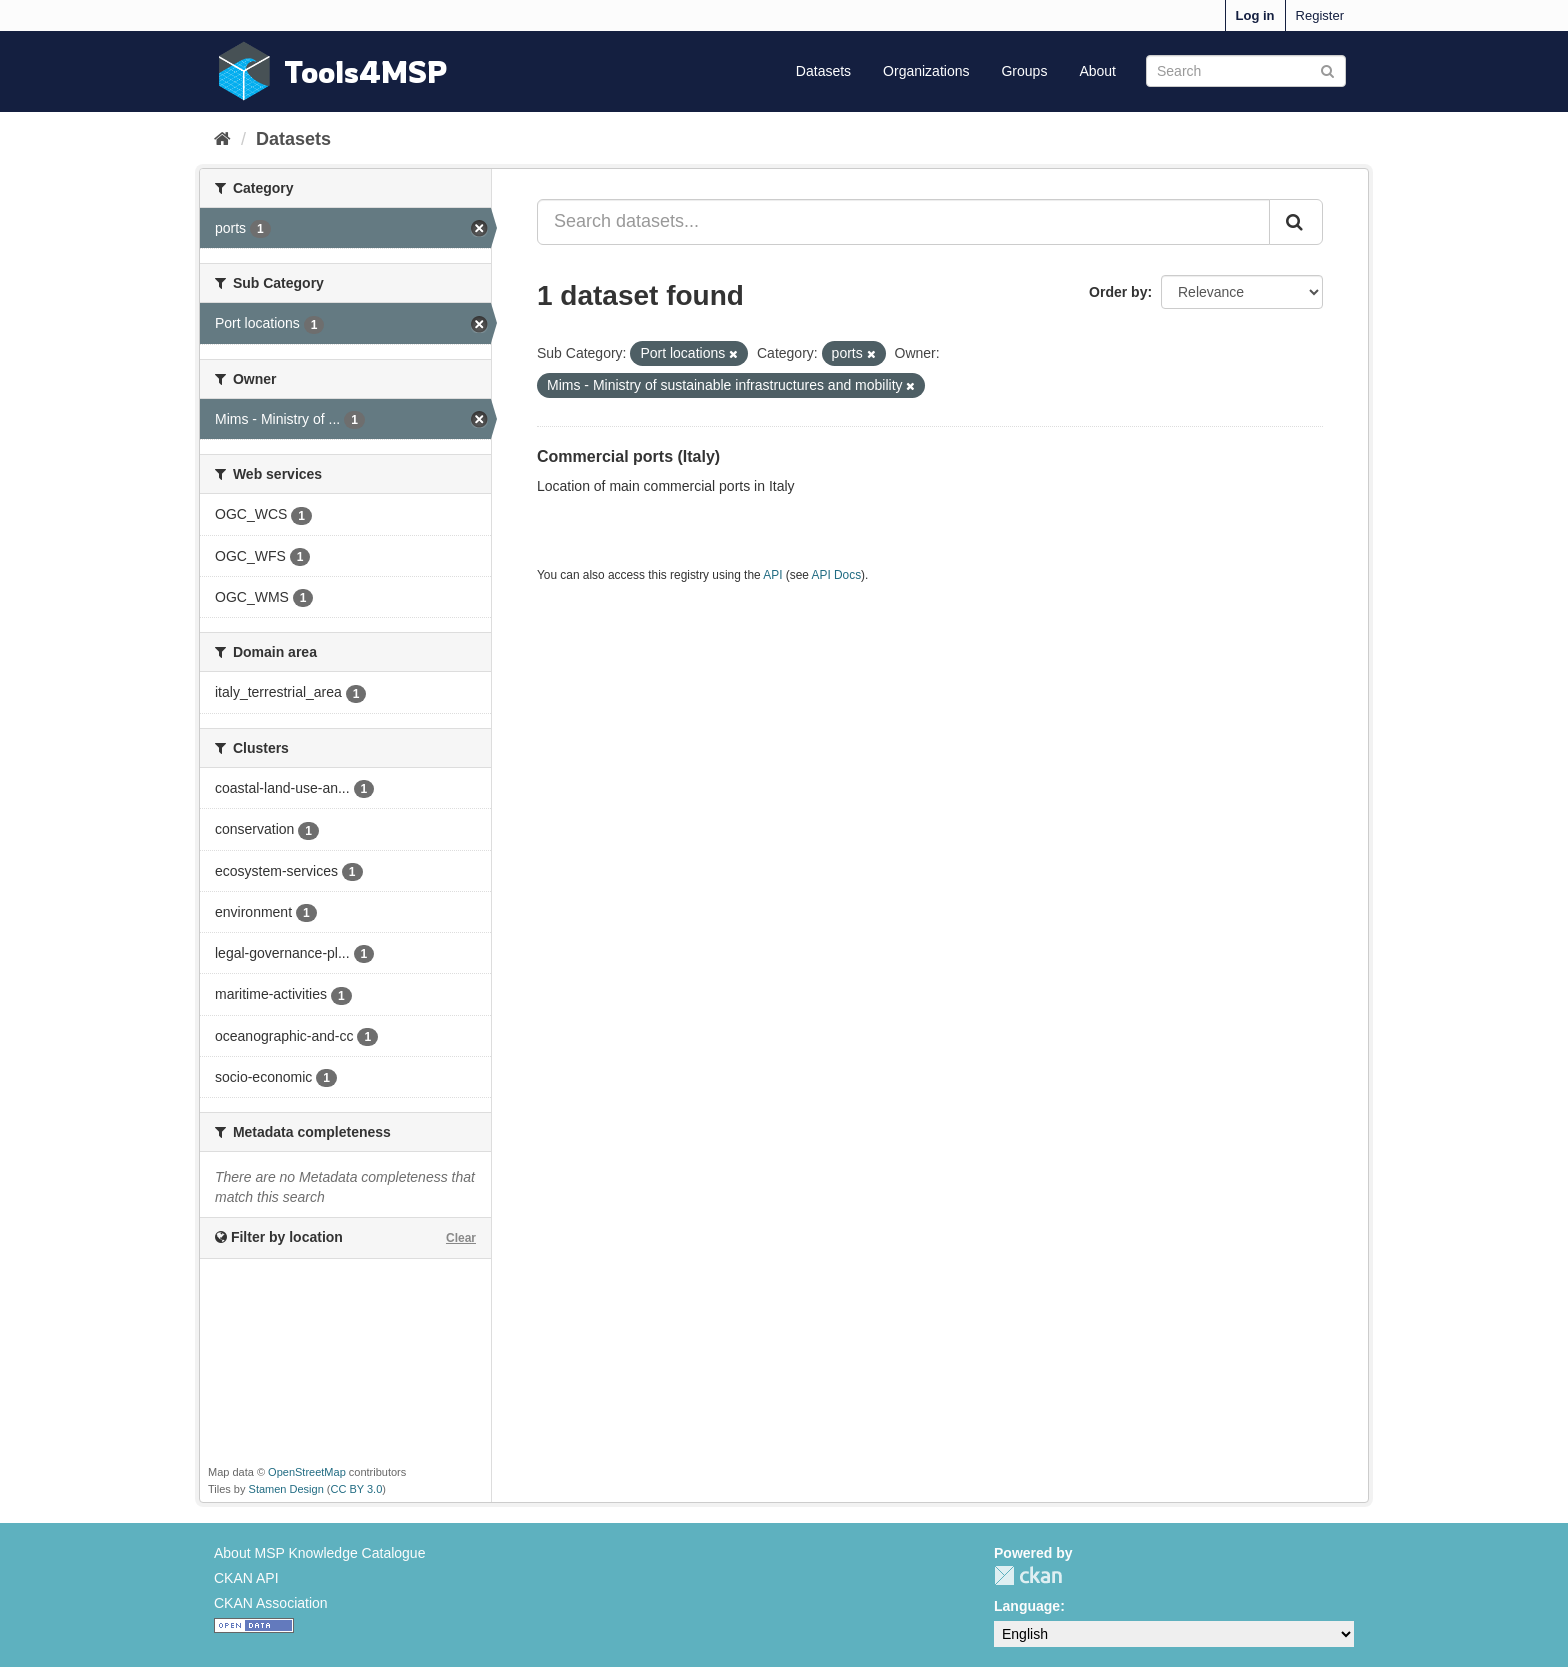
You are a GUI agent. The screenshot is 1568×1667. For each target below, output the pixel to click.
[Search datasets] (1246, 71)
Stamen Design (286, 1489)
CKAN (1028, 1575)
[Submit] (1327, 69)
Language (1027, 1606)
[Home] (222, 139)
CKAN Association (271, 1603)
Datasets (823, 71)
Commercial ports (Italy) (628, 456)
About (1097, 71)
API (772, 575)
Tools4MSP (366, 71)
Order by (1118, 292)
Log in (1255, 15)
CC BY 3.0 (357, 1489)
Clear (461, 1238)
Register (1320, 15)
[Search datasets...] (903, 222)
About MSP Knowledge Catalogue (319, 1553)
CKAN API (246, 1578)
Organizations (926, 71)
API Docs (837, 575)
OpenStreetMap (307, 1472)
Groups (1024, 71)
